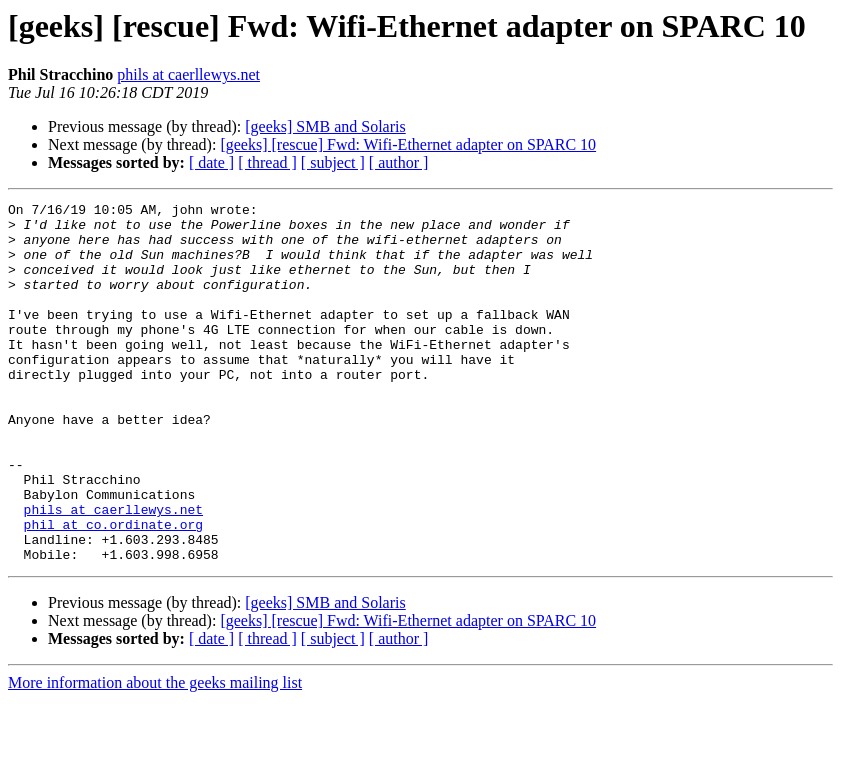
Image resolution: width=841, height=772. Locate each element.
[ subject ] (333, 162)
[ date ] (211, 162)
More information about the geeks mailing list (155, 754)
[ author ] (399, 162)
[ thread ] (267, 162)
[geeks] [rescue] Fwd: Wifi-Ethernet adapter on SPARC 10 (408, 144)
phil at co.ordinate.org (113, 590)
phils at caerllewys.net (188, 74)
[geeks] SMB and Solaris (325, 126)
